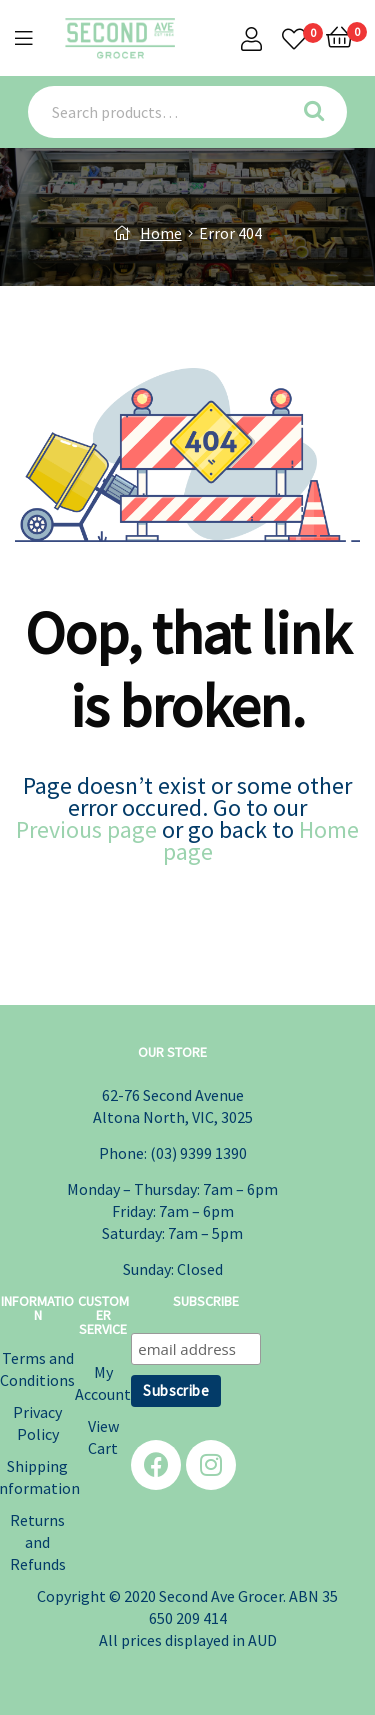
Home (161, 233)
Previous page (86, 829)
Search (321, 112)
